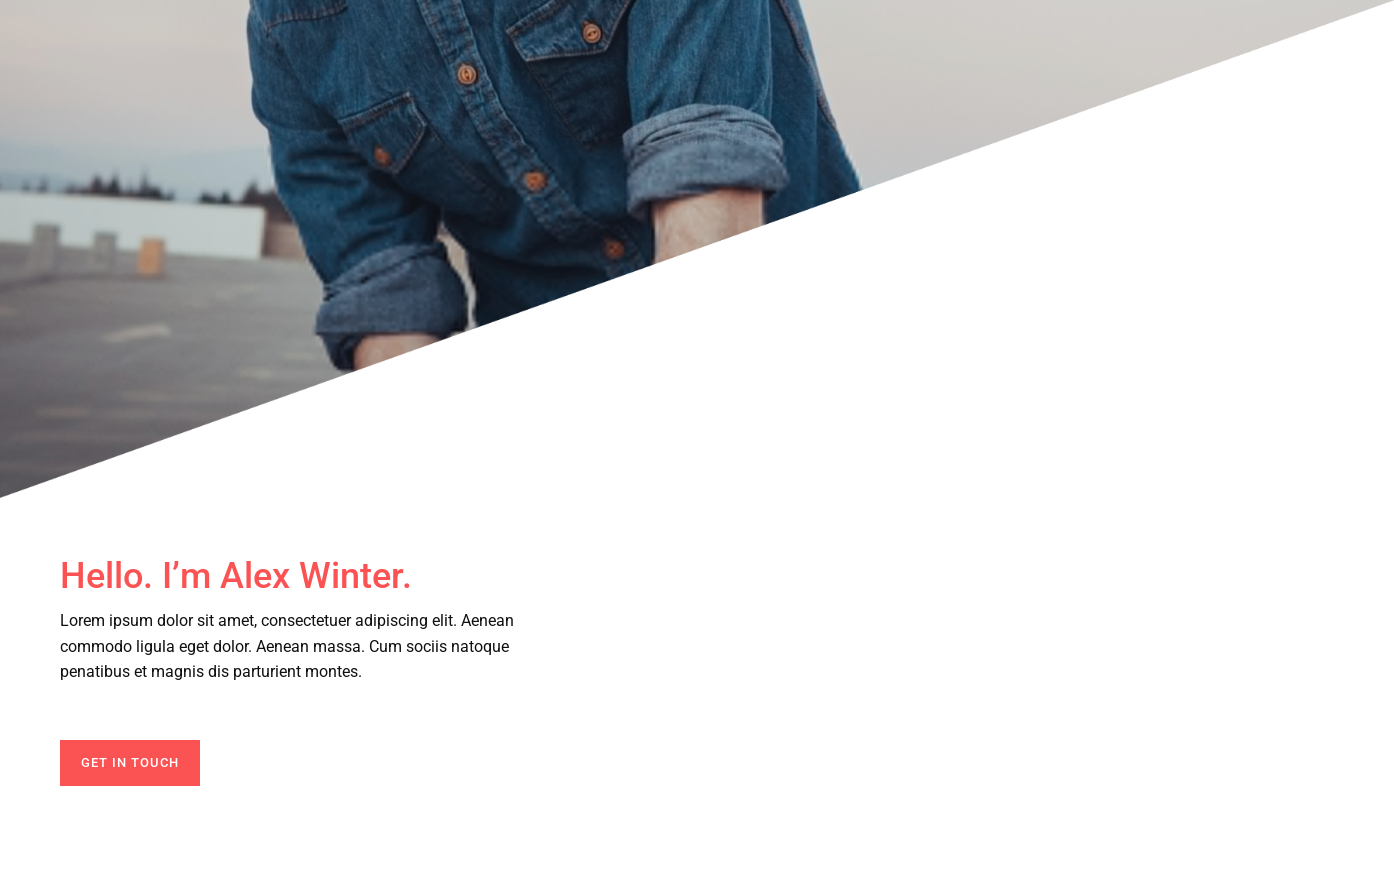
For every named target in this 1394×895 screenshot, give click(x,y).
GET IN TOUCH (130, 762)
